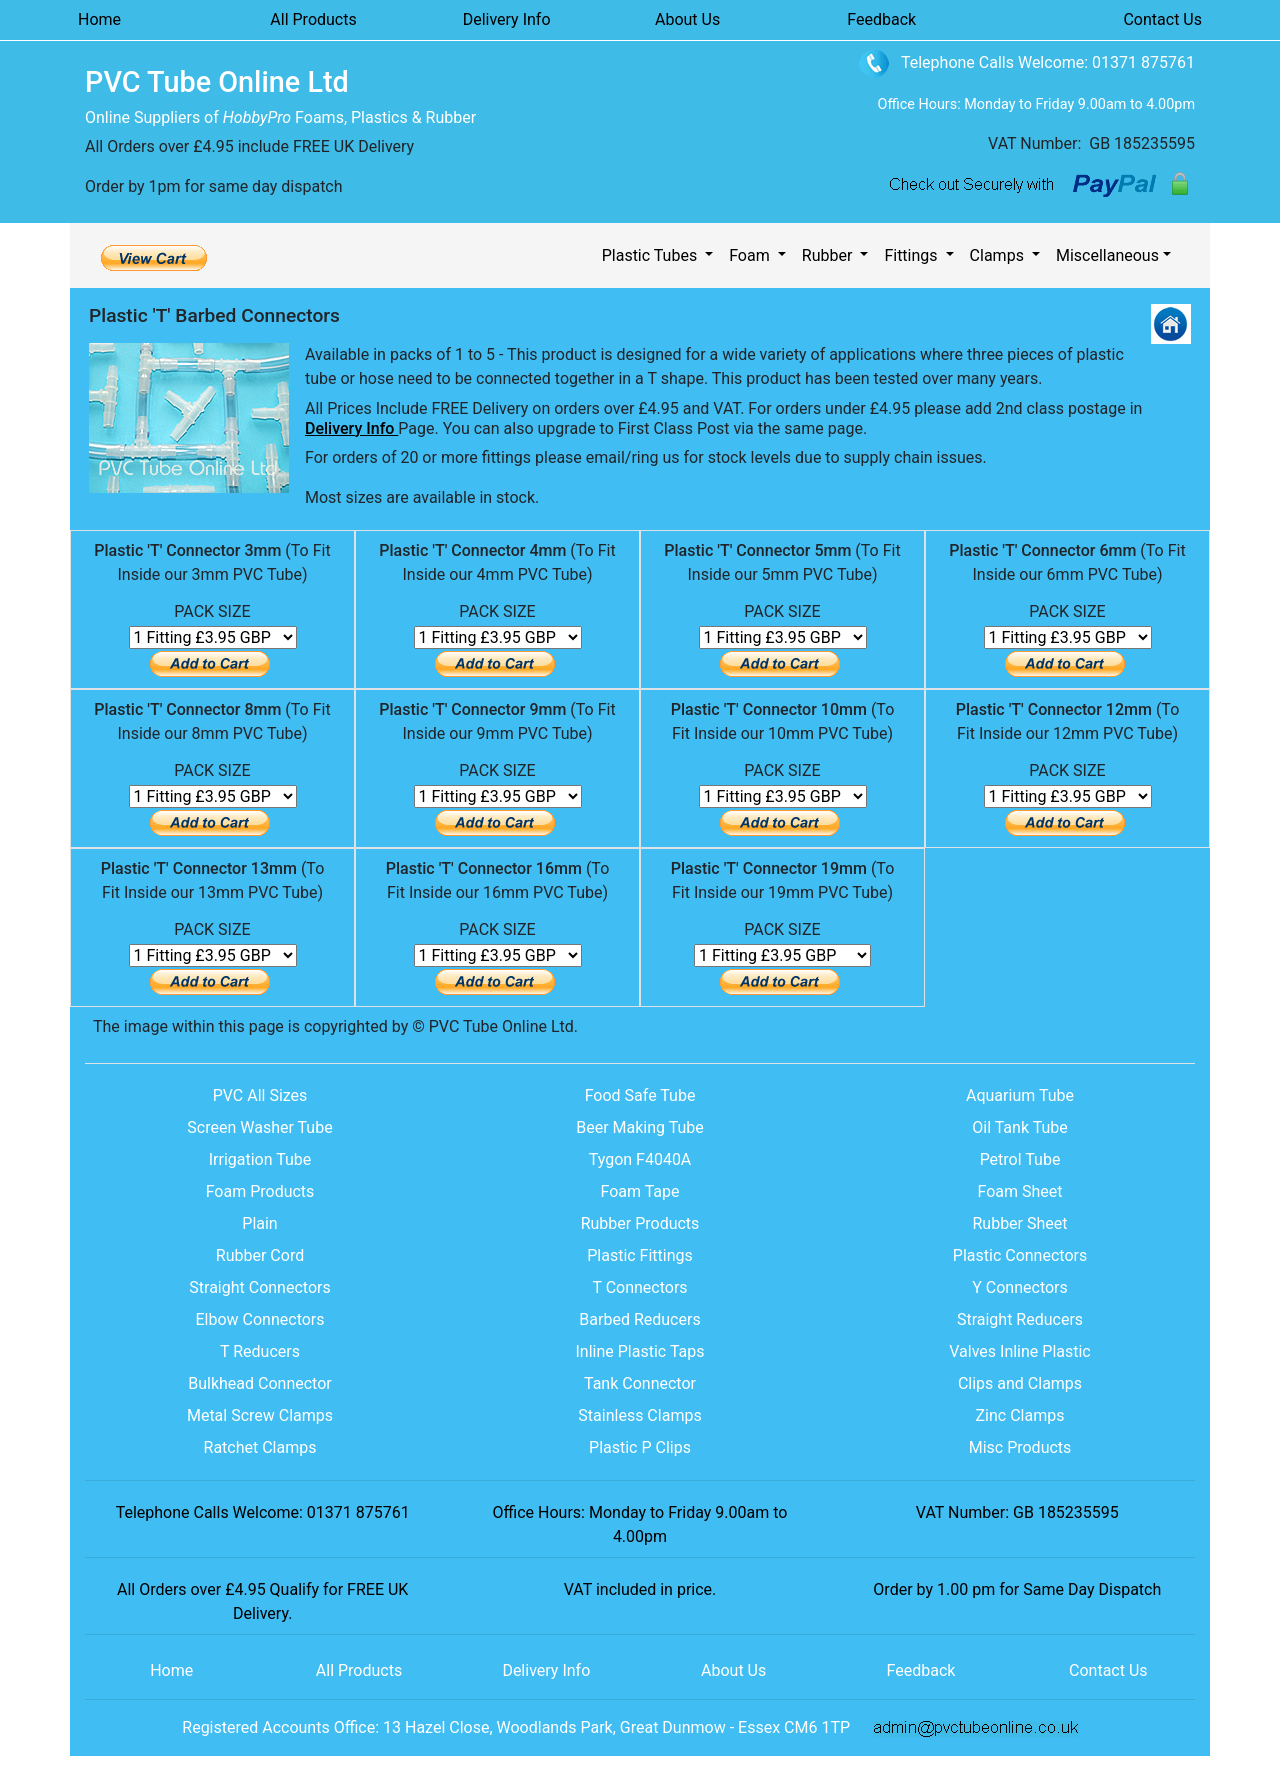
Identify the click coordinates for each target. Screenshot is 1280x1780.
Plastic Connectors (1020, 1255)
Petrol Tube (1020, 1159)
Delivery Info (507, 19)
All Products (313, 19)
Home (99, 19)
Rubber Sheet (1019, 1223)
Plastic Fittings (640, 1255)
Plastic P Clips (640, 1447)
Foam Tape (639, 1191)
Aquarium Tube (1020, 1095)
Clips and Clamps (1020, 1383)
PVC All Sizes (260, 1095)
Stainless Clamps (639, 1415)
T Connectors (639, 1287)
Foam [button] (751, 255)
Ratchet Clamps (260, 1447)
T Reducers (260, 1351)
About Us (687, 19)
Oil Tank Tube (1020, 1127)
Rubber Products (640, 1223)
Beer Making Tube (640, 1127)
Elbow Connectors (259, 1319)
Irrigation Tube (260, 1159)
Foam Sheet (1019, 1191)
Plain (259, 1223)
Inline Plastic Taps (640, 1351)
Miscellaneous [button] (1107, 255)
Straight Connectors (259, 1287)
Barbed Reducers (639, 1319)
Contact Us (1162, 19)
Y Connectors (1020, 1287)
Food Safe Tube (640, 1095)
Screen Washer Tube (259, 1127)
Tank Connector (640, 1383)
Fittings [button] (912, 255)
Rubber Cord (260, 1255)
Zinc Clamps (1020, 1415)
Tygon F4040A (640, 1159)
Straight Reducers (1020, 1319)
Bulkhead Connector (259, 1383)
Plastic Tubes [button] (651, 255)
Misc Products (1020, 1447)
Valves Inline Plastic (1019, 1351)
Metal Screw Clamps (260, 1415)
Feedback (881, 19)
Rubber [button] (829, 255)
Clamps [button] (999, 255)
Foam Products (260, 1191)
